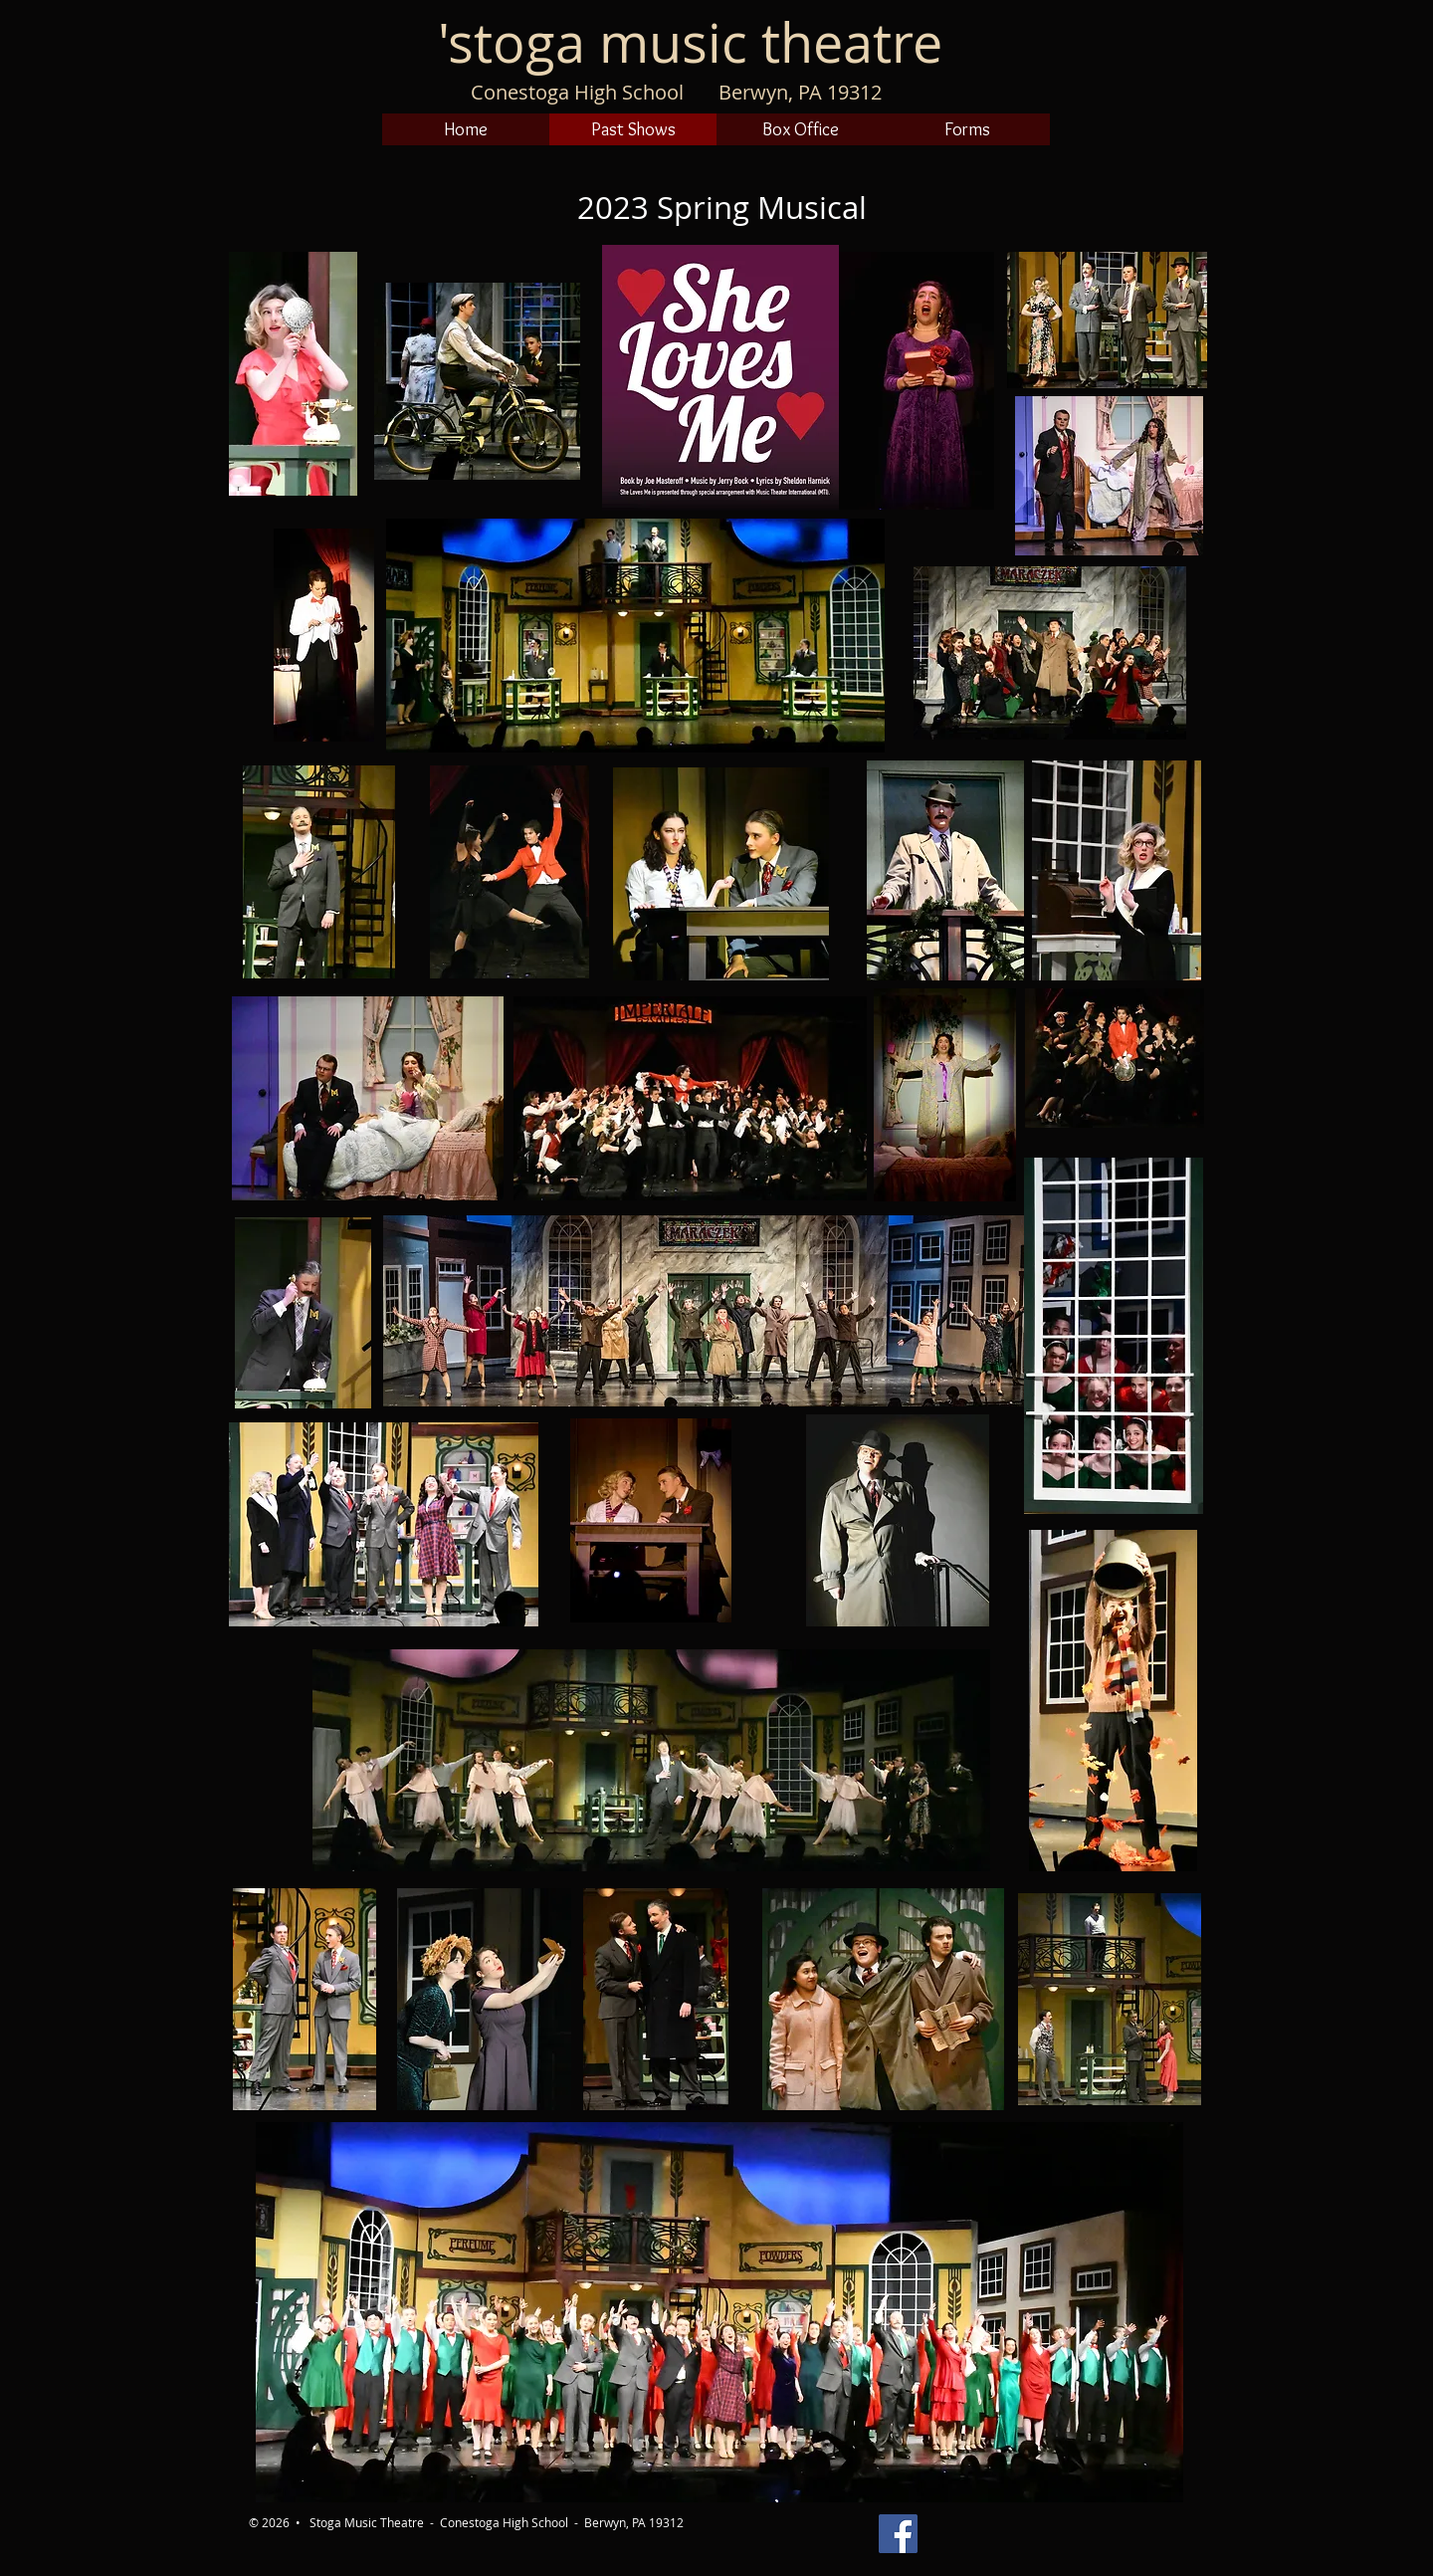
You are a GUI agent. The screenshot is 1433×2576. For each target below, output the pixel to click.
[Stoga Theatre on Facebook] (898, 2533)
